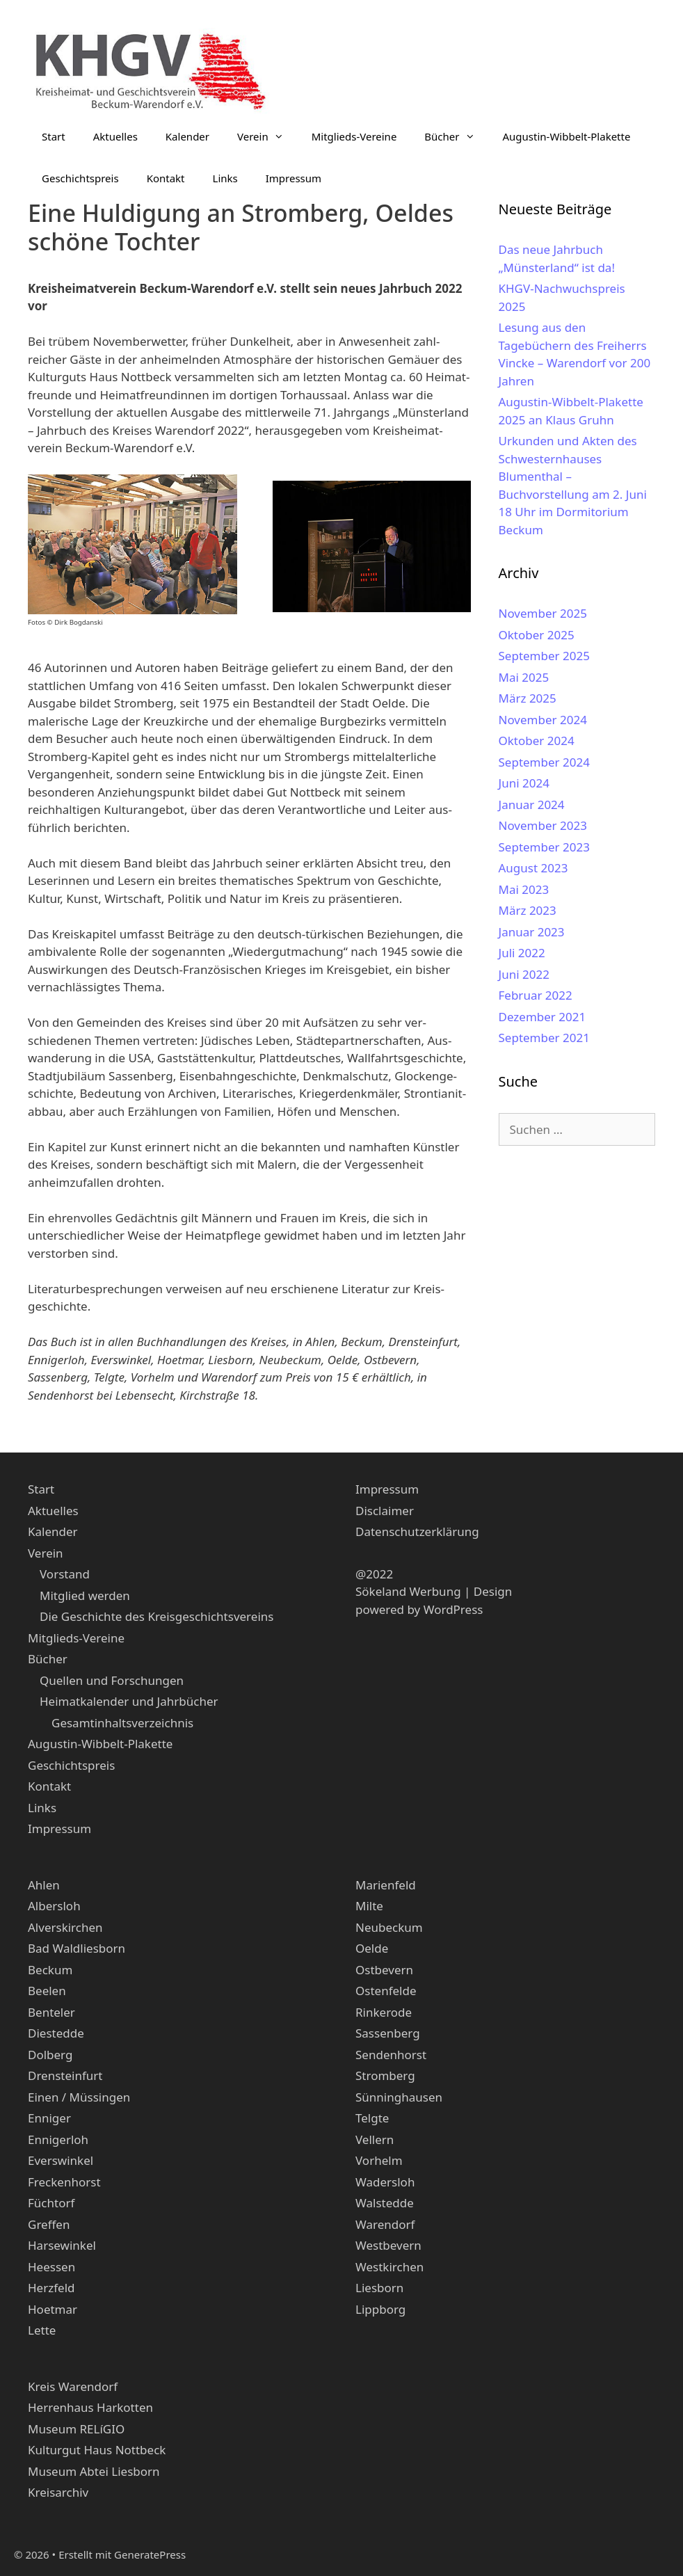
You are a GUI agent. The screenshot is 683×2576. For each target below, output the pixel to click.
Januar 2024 (532, 805)
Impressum (293, 178)
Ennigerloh (58, 2139)
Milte (369, 1906)
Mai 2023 (524, 889)
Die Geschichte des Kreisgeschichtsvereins (156, 1616)
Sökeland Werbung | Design (433, 1591)
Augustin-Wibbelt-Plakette (567, 136)
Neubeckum (389, 1927)
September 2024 (544, 762)
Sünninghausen (398, 2097)
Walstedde (384, 2203)
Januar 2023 (532, 932)
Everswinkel (60, 2160)
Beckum (50, 1970)
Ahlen (44, 1885)
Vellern (374, 2139)
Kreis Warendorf (73, 2386)
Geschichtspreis (80, 178)
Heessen (51, 2267)
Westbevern (388, 2245)
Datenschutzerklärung (417, 1531)
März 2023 (527, 910)
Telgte (372, 2118)
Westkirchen (389, 2267)
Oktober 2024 (536, 741)
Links (225, 178)
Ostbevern (384, 1970)
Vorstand (65, 1574)
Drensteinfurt (65, 2075)
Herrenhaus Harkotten (90, 2407)
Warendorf (385, 2224)
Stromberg (385, 2075)
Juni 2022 (524, 974)
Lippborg (380, 2309)
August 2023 (533, 868)
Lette (42, 2330)
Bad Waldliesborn (76, 1948)
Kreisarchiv (58, 2492)
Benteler (51, 2012)
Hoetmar (52, 2309)
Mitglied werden (85, 1595)
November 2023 (543, 825)
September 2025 (544, 656)
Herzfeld (51, 2288)
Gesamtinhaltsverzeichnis (122, 1723)
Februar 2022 (535, 995)
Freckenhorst (64, 2182)
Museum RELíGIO (76, 2429)
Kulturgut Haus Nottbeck (97, 2450)
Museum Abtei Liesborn (94, 2471)
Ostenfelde (386, 1991)
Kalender (187, 136)
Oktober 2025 (536, 635)
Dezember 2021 (542, 1017)
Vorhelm (379, 2160)
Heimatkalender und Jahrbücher (129, 1701)
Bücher (456, 136)
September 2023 (544, 847)
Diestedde (56, 2033)
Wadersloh (385, 2182)
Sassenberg (387, 2033)
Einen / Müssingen (79, 2097)
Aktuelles (115, 136)
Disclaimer (384, 1511)
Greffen (49, 2224)
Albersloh (54, 1906)
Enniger (49, 2118)
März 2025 (527, 698)
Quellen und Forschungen (112, 1680)
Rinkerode (383, 2012)
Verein (267, 136)
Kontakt (166, 178)
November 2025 (543, 613)
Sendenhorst (390, 2055)
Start (53, 136)
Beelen (47, 1991)
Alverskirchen (65, 1927)
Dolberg (50, 2055)
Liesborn (379, 2288)
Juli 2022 (522, 953)
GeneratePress (150, 2554)
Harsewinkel (62, 2245)
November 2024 (543, 720)
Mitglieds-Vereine (354, 136)
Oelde (371, 1948)
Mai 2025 (524, 677)
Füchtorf (51, 2203)
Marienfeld (385, 1885)
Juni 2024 (524, 783)
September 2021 (544, 1038)
